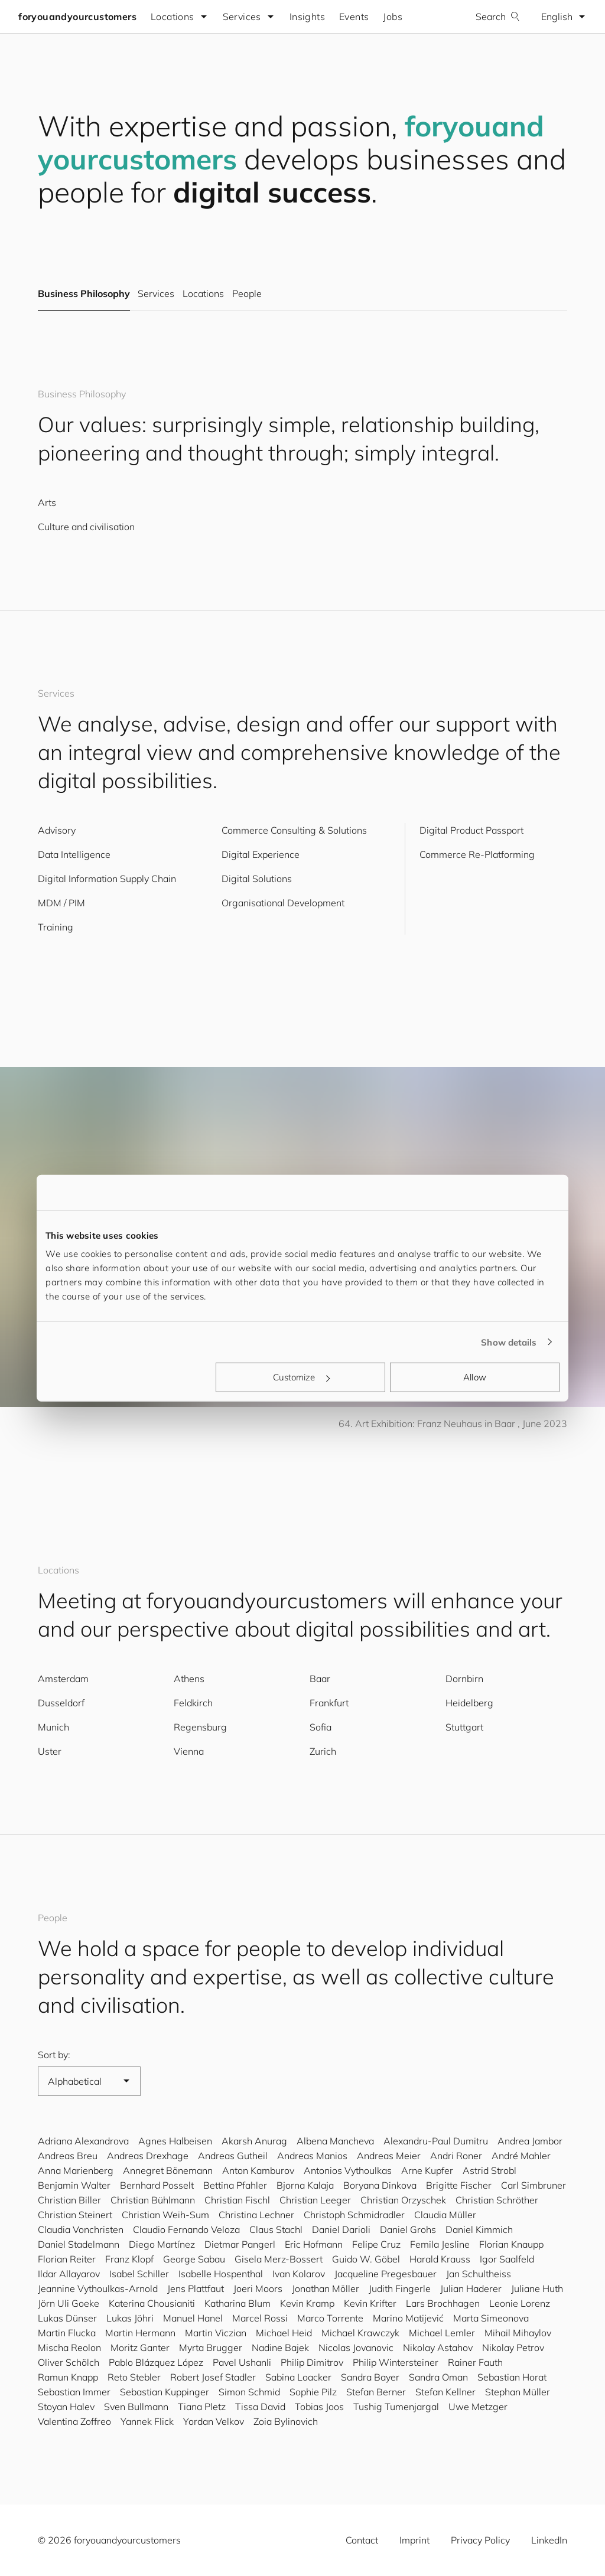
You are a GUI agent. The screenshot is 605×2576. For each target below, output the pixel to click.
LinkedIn (549, 2540)
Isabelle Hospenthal (220, 2274)
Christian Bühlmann (152, 2200)
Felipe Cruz (376, 2244)
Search (497, 16)
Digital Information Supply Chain (107, 878)
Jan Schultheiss (478, 2274)
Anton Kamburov (258, 2170)
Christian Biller (69, 2200)
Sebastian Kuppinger (164, 2392)
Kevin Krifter (370, 2303)
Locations (203, 294)
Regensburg (200, 1727)
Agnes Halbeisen (175, 2141)
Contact (362, 2540)
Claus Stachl (275, 2229)
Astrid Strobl (489, 2170)
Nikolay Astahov (438, 2347)
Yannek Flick (147, 2421)
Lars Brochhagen (443, 2303)
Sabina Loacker (298, 2377)
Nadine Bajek (280, 2347)
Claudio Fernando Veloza (186, 2229)
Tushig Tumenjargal (396, 2406)
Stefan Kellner (445, 2392)
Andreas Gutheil (233, 2156)
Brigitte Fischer (459, 2185)
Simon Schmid (249, 2392)
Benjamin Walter (74, 2185)
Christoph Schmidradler (354, 2215)
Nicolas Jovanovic (355, 2347)
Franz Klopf (129, 2259)
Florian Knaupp (511, 2244)
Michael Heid (284, 2333)
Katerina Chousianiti (152, 2303)
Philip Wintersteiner (395, 2362)
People (247, 294)
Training (55, 927)
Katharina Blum (237, 2303)
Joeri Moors (257, 2288)
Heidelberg (469, 1703)
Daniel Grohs (408, 2229)
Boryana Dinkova (380, 2185)
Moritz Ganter (140, 2347)
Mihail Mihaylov (517, 2333)
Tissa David (260, 2406)
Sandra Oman (438, 2377)
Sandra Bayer (370, 2377)
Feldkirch (193, 1703)
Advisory (57, 830)
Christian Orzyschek (403, 2200)
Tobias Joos (319, 2406)
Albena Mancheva (335, 2141)
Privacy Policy (480, 2540)
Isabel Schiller (139, 2274)
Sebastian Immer (74, 2392)
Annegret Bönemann (168, 2170)
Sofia (320, 1727)
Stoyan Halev (66, 2406)
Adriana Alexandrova (83, 2141)
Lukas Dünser (67, 2318)
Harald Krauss (439, 2259)
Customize (301, 1377)
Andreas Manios (312, 2156)
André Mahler (521, 2156)
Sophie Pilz (313, 2392)
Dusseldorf (61, 1703)
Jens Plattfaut (195, 2288)
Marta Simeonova (491, 2318)
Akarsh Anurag (254, 2141)
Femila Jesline (440, 2244)
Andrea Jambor (529, 2141)
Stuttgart (464, 1727)
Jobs (393, 16)
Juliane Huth (537, 2288)
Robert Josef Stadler (213, 2377)
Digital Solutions (257, 878)
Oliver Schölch (68, 2362)
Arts (47, 502)
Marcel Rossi (260, 2318)
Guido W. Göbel (366, 2259)
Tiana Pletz (202, 2406)
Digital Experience (261, 854)
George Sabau (194, 2259)
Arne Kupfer (427, 2170)
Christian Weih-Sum (165, 2215)
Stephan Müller (517, 2392)
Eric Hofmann (314, 2244)
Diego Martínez (162, 2244)
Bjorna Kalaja (305, 2185)
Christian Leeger (315, 2200)
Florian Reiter (67, 2259)
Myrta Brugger (210, 2347)
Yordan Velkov (213, 2421)
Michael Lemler (442, 2333)
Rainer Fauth (475, 2362)
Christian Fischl (237, 2200)
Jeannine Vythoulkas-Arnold (98, 2288)
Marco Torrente (330, 2318)
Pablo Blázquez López (156, 2362)
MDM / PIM (61, 903)
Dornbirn (464, 1678)
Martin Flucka (67, 2333)
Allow (474, 1377)
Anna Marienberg (75, 2170)
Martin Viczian (215, 2333)
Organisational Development (283, 903)
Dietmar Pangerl (239, 2244)
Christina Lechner (256, 2215)
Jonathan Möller (325, 2288)
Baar (320, 1678)
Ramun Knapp (68, 2377)
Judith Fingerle (400, 2288)
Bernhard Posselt (157, 2185)
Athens (189, 1678)
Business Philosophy (84, 294)
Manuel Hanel (193, 2318)
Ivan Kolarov (298, 2274)
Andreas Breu (67, 2156)
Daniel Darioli (341, 2229)
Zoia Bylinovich (285, 2421)
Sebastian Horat (512, 2377)
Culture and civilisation (86, 527)
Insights (308, 16)
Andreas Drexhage (147, 2156)
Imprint (414, 2540)
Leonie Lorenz (519, 2303)
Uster (49, 1751)
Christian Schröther (497, 2200)
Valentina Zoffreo (74, 2421)
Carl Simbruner (533, 2185)
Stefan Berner (376, 2392)
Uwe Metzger (478, 2406)
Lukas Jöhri (130, 2318)
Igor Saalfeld (507, 2259)
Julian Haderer (471, 2288)
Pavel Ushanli (242, 2362)
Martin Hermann (140, 2333)
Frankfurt (329, 1703)
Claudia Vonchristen (80, 2229)
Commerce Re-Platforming (477, 854)
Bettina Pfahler (235, 2185)
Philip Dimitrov (312, 2362)
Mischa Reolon (69, 2347)
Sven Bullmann (136, 2406)
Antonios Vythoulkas (348, 2170)
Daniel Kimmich (479, 2229)
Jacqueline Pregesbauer (385, 2274)
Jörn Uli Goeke (68, 2303)
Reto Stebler (134, 2377)
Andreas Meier (389, 2156)
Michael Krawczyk (360, 2333)
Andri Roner (456, 2156)
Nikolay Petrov (513, 2347)
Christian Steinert (75, 2215)
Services (155, 294)
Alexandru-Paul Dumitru (435, 2141)
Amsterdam (63, 1678)
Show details (508, 1341)
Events (354, 16)
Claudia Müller (445, 2215)
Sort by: (54, 2055)
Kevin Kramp (307, 2303)
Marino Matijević (408, 2318)
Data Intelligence (74, 854)
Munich (53, 1727)
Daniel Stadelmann (78, 2244)
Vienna (189, 1751)
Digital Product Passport (471, 830)
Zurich (323, 1751)
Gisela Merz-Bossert (279, 2259)
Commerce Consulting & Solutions (294, 830)
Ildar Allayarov (69, 2274)
